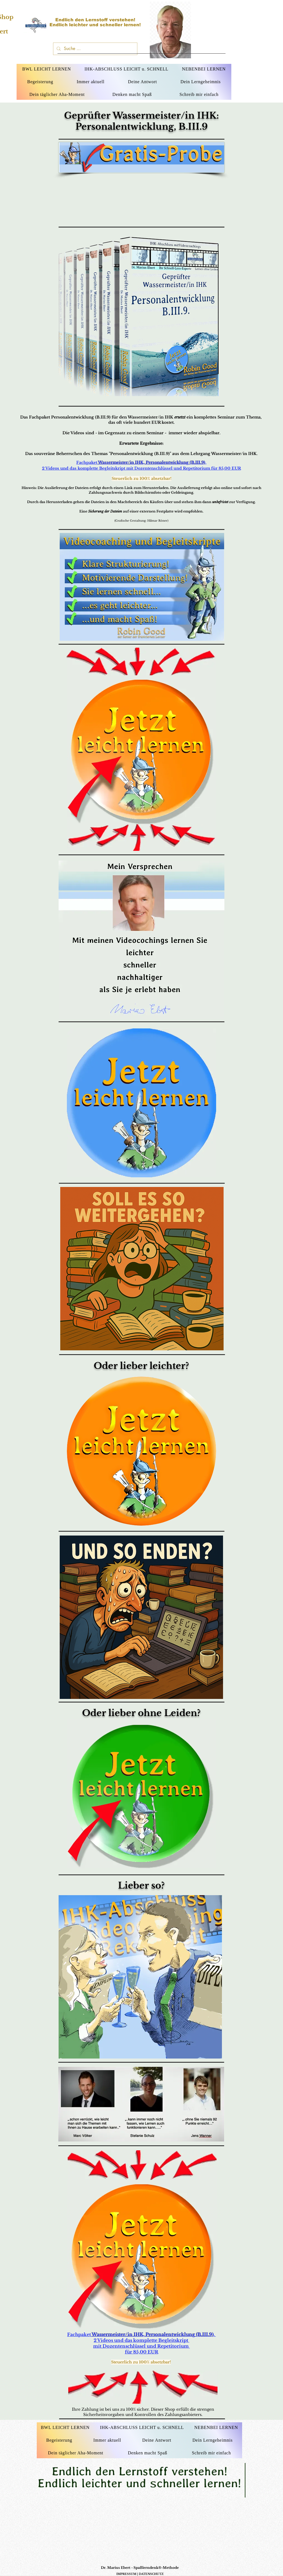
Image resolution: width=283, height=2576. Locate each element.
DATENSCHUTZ (151, 2574)
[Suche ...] (94, 49)
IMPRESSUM (126, 2574)
